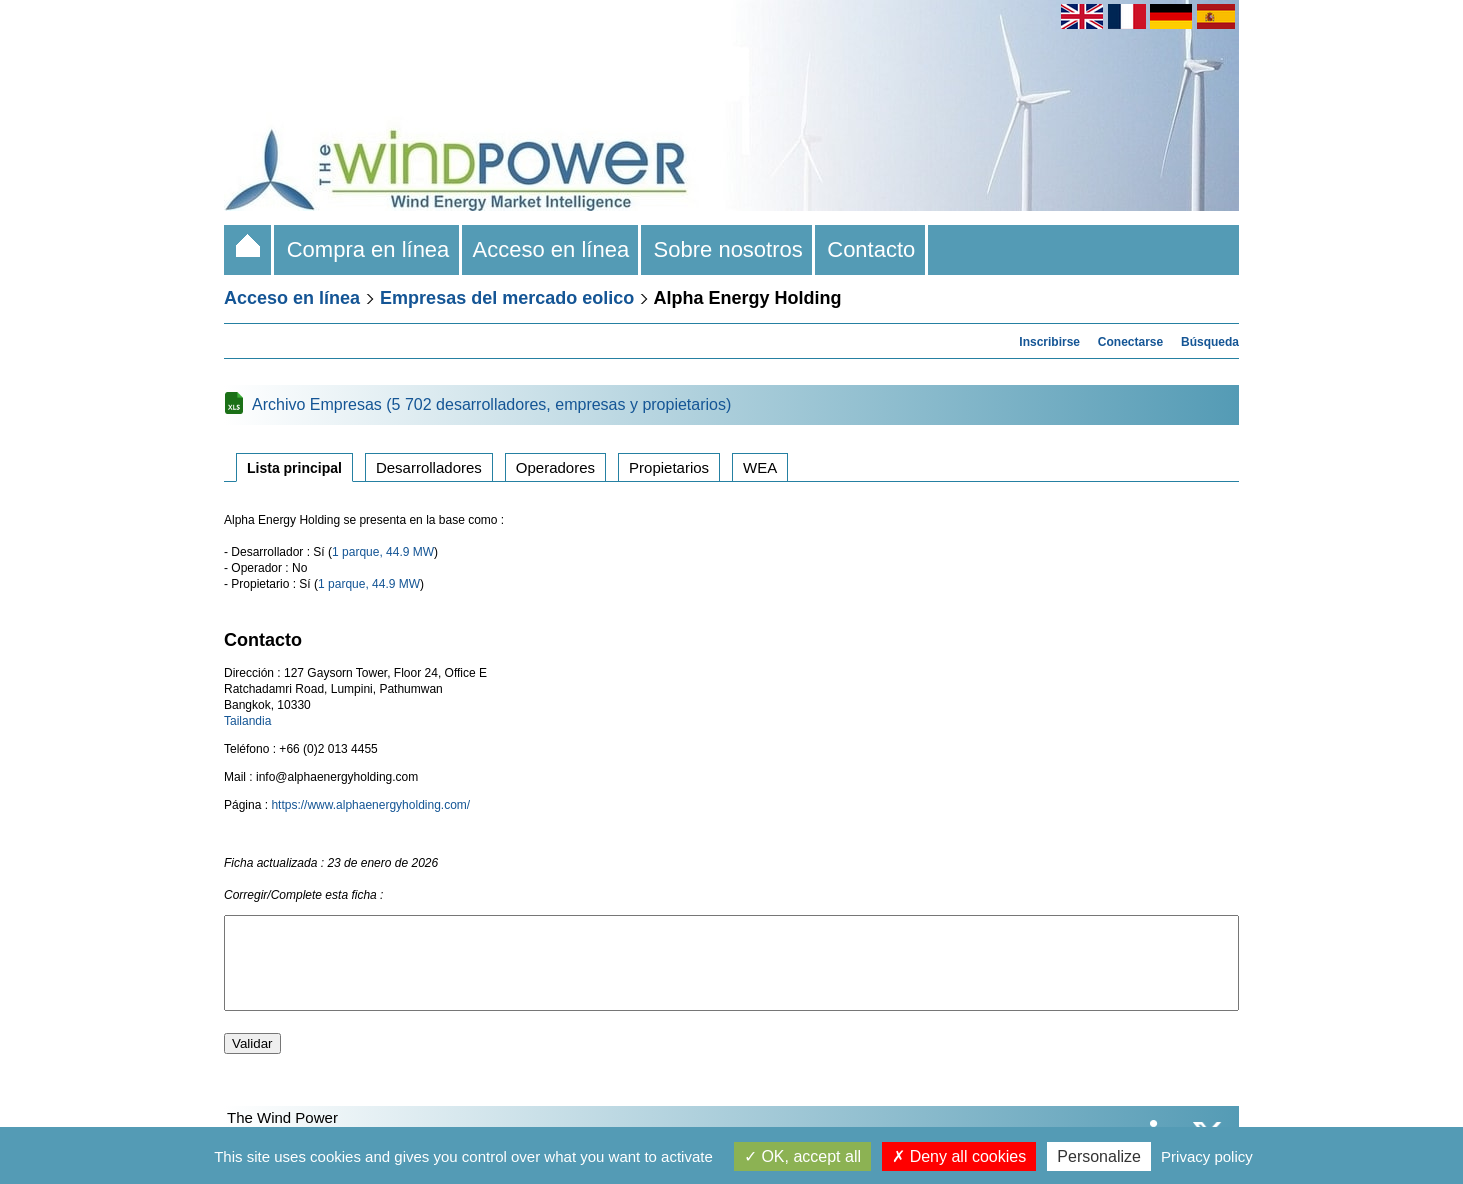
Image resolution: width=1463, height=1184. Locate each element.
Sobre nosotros (728, 249)
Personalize (1099, 1156)
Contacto (871, 249)
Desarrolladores (429, 467)
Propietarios (669, 467)
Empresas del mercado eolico (507, 298)
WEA (760, 467)
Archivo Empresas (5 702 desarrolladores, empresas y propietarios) (491, 404)
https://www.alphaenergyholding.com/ (370, 805)
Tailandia (247, 721)
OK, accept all (802, 1156)
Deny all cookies (959, 1156)
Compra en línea (367, 249)
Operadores (555, 467)
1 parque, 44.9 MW (383, 552)
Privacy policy (1207, 1156)
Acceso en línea (552, 249)
